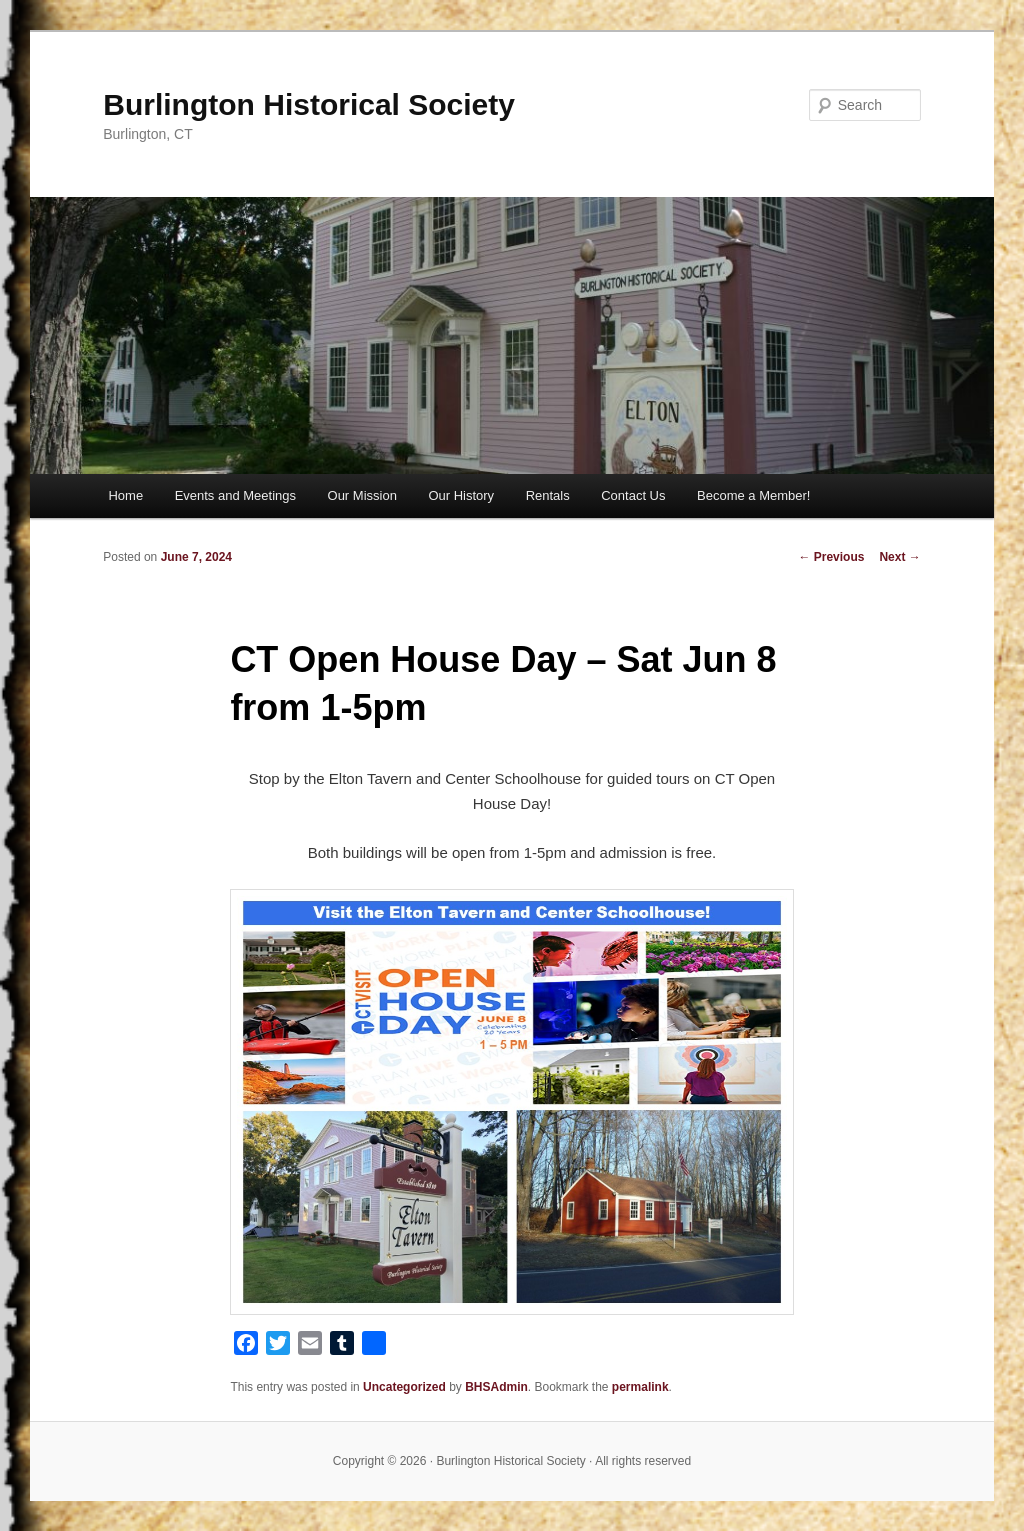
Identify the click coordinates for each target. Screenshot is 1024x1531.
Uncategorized (404, 1387)
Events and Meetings (235, 495)
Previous (831, 557)
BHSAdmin (496, 1387)
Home (125, 495)
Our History (461, 495)
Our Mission (362, 495)
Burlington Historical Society (309, 104)
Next (899, 557)
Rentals (548, 495)
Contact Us (633, 495)
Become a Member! (753, 495)
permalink (640, 1387)
